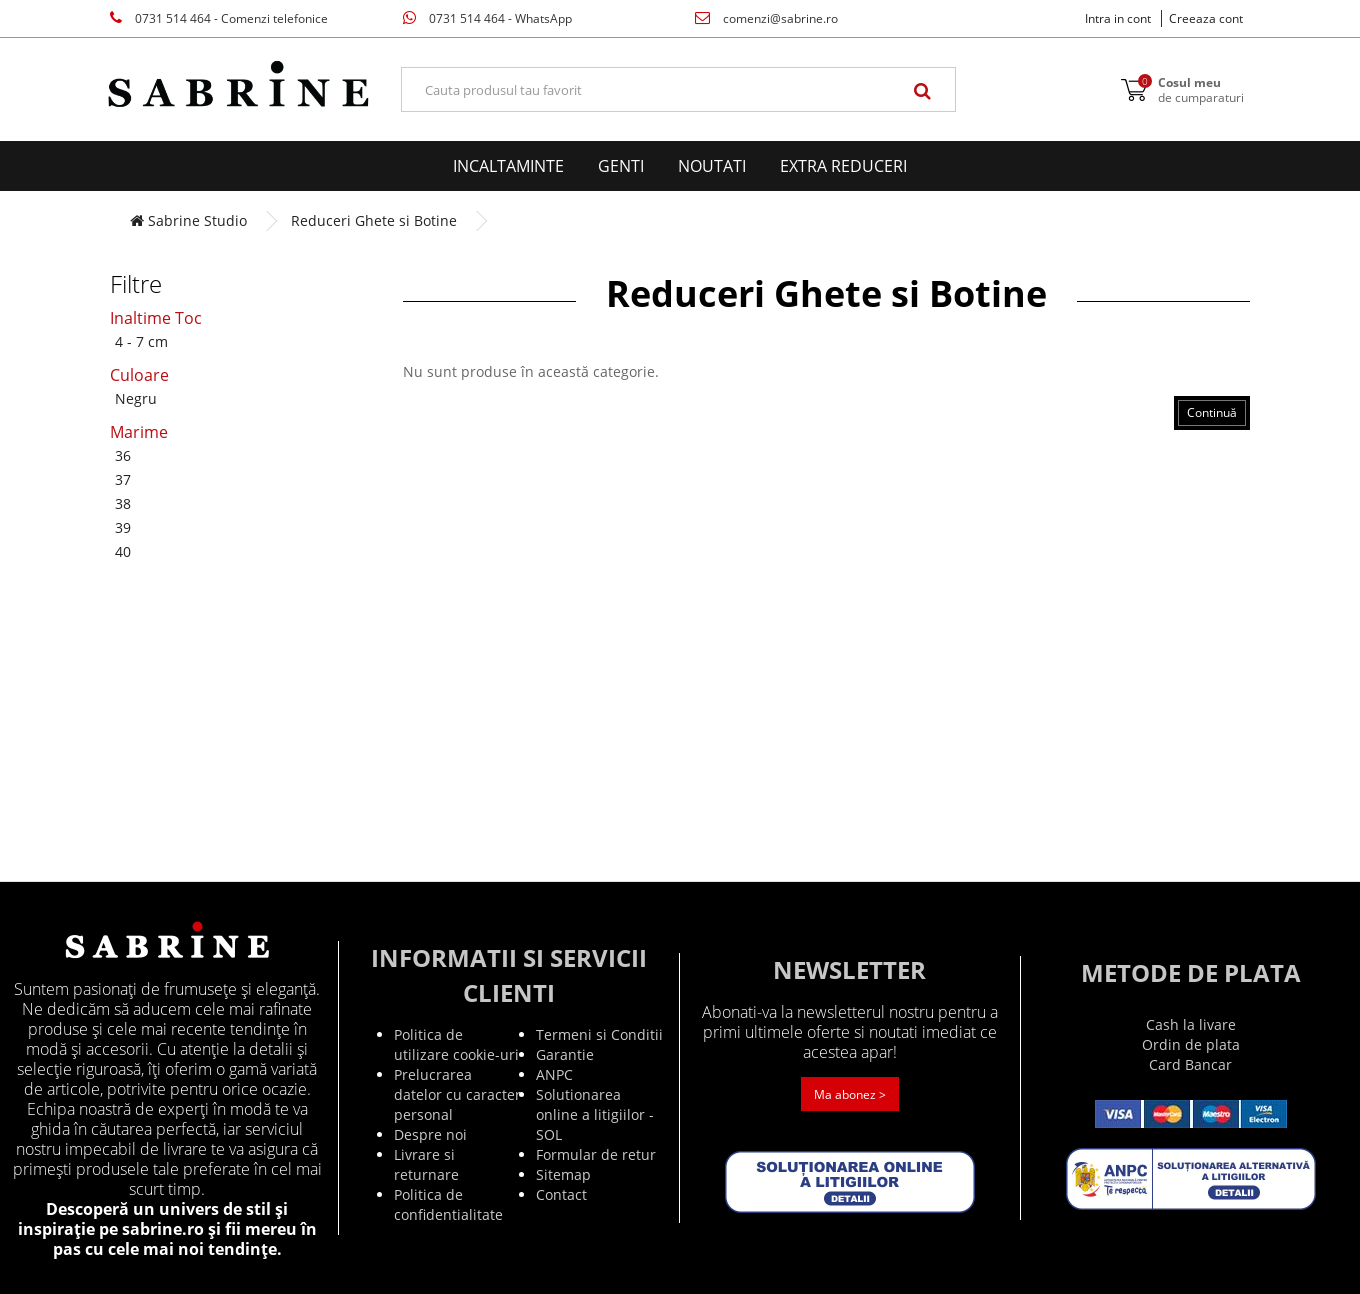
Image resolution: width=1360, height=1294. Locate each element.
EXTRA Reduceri (843, 166)
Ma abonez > (850, 1094)
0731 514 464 (219, 18)
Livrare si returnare (426, 1164)
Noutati (712, 166)
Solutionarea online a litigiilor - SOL (595, 1114)
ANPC (554, 1074)
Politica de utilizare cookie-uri (456, 1044)
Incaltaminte (508, 166)
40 (123, 551)
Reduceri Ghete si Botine (374, 220)
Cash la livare (1191, 1024)
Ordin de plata (1191, 1044)
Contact (561, 1194)
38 (123, 503)
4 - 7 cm (141, 341)
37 (123, 479)
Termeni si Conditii (599, 1034)
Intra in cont (1118, 18)
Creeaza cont (1206, 18)
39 (123, 527)
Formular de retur (596, 1154)
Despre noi (430, 1134)
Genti (621, 166)
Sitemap (563, 1174)
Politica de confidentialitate (448, 1204)
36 (123, 455)
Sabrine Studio (188, 220)
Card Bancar (1190, 1064)
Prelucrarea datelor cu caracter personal (457, 1094)
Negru (136, 398)
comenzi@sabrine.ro (766, 18)
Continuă (1212, 412)
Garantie (565, 1054)
